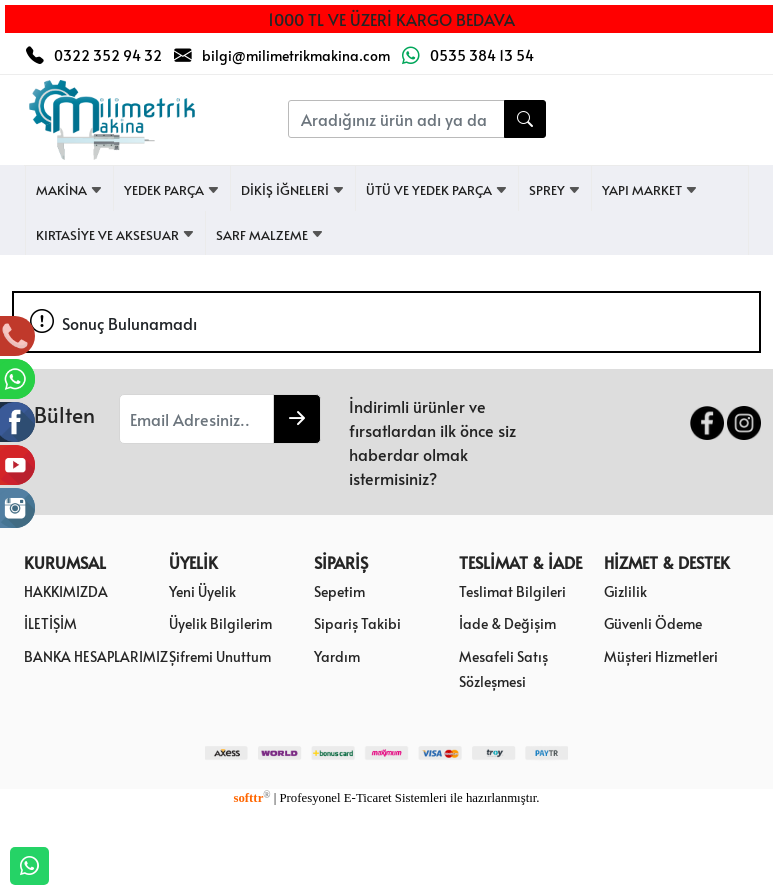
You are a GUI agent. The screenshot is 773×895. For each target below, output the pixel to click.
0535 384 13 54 (482, 55)
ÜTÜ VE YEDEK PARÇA (437, 190)
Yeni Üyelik (202, 591)
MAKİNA (69, 190)
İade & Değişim (507, 623)
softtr (251, 798)
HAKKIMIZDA (66, 591)
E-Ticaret (368, 798)
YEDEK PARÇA (172, 190)
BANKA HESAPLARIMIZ (96, 656)
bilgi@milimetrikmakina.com (296, 55)
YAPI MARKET (650, 190)
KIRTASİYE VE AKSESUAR (115, 235)
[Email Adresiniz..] (196, 419)
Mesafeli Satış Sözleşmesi (503, 668)
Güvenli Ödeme (653, 623)
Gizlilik (625, 591)
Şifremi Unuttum (220, 656)
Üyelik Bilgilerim (220, 623)
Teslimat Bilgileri (512, 591)
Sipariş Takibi (357, 623)
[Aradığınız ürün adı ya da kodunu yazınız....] (396, 119)
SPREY (555, 190)
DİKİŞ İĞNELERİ (293, 190)
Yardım (337, 656)
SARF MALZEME (270, 235)
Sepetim (339, 591)
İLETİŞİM (50, 623)
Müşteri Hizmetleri (661, 656)
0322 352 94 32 (108, 55)
